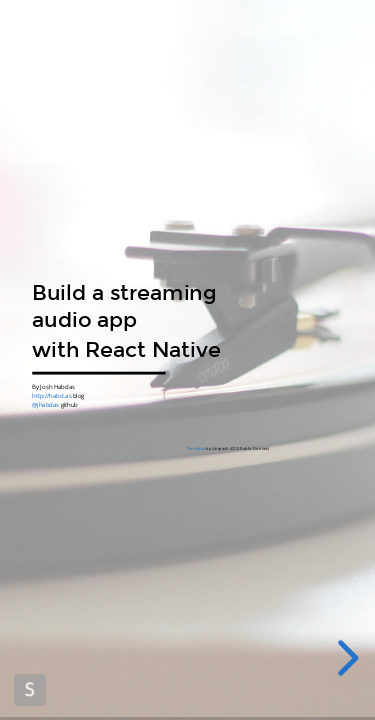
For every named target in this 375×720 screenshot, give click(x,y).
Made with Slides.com (30, 690)
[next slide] (348, 658)
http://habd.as (51, 396)
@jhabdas (45, 405)
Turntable (195, 449)
